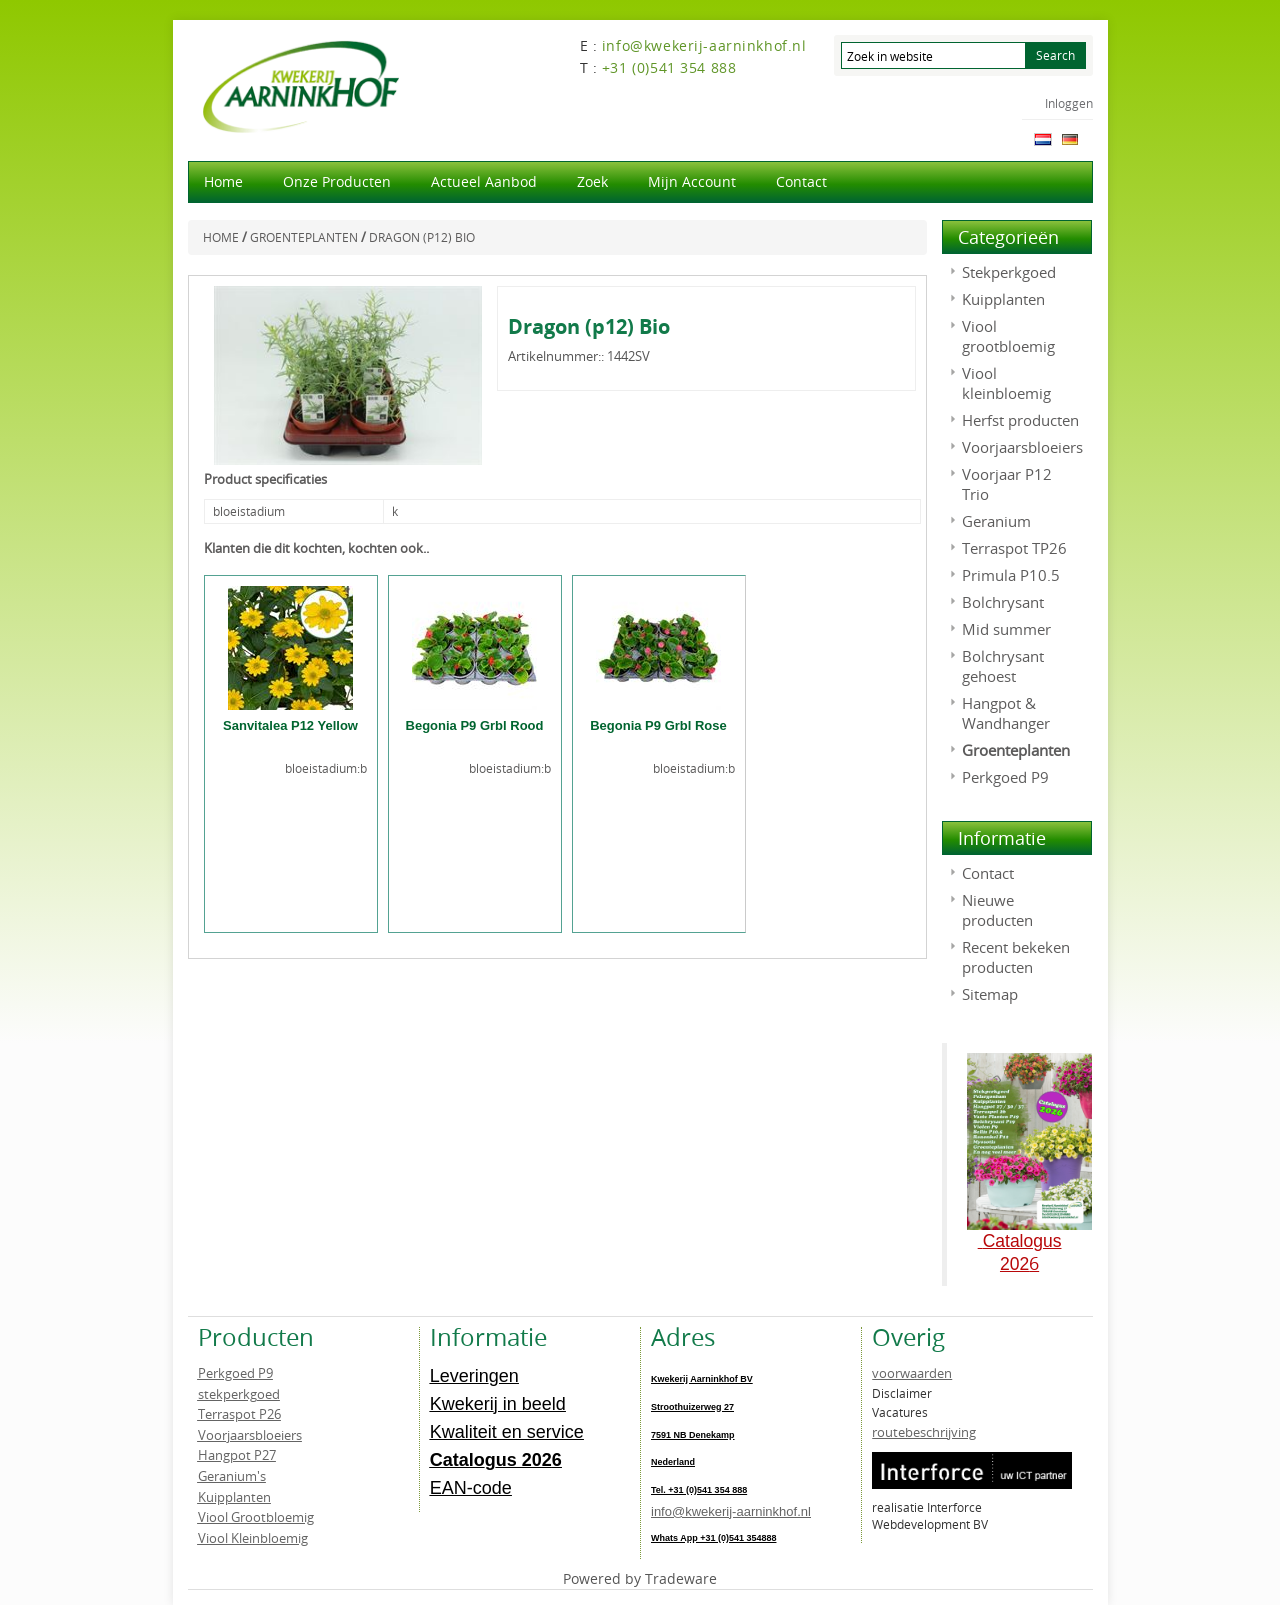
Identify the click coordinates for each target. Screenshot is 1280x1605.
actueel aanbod (484, 181)
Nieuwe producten (997, 910)
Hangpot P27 (237, 1455)
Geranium (996, 521)
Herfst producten (1020, 420)
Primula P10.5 (1011, 575)
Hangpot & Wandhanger (1006, 713)
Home (223, 181)
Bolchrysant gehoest (1003, 666)
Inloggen (1069, 103)
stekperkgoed (239, 1394)
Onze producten (337, 181)
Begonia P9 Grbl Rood (475, 725)
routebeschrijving (924, 1432)
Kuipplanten (1003, 299)
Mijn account (692, 181)
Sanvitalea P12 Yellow (290, 725)
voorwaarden (912, 1373)
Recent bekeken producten (1016, 957)
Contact (801, 181)
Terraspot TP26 (1014, 548)
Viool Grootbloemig (256, 1517)
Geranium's (232, 1476)
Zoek (592, 181)
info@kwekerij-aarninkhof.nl (731, 1511)
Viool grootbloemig (1008, 336)
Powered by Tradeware (640, 1578)
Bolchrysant (1003, 602)
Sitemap (990, 994)
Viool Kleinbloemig (253, 1538)
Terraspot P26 (239, 1414)
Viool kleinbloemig (1006, 383)
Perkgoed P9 (1005, 777)
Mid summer (1006, 629)
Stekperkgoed (1009, 272)
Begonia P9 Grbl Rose (658, 725)
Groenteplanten (1016, 750)
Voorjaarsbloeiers (1022, 447)
